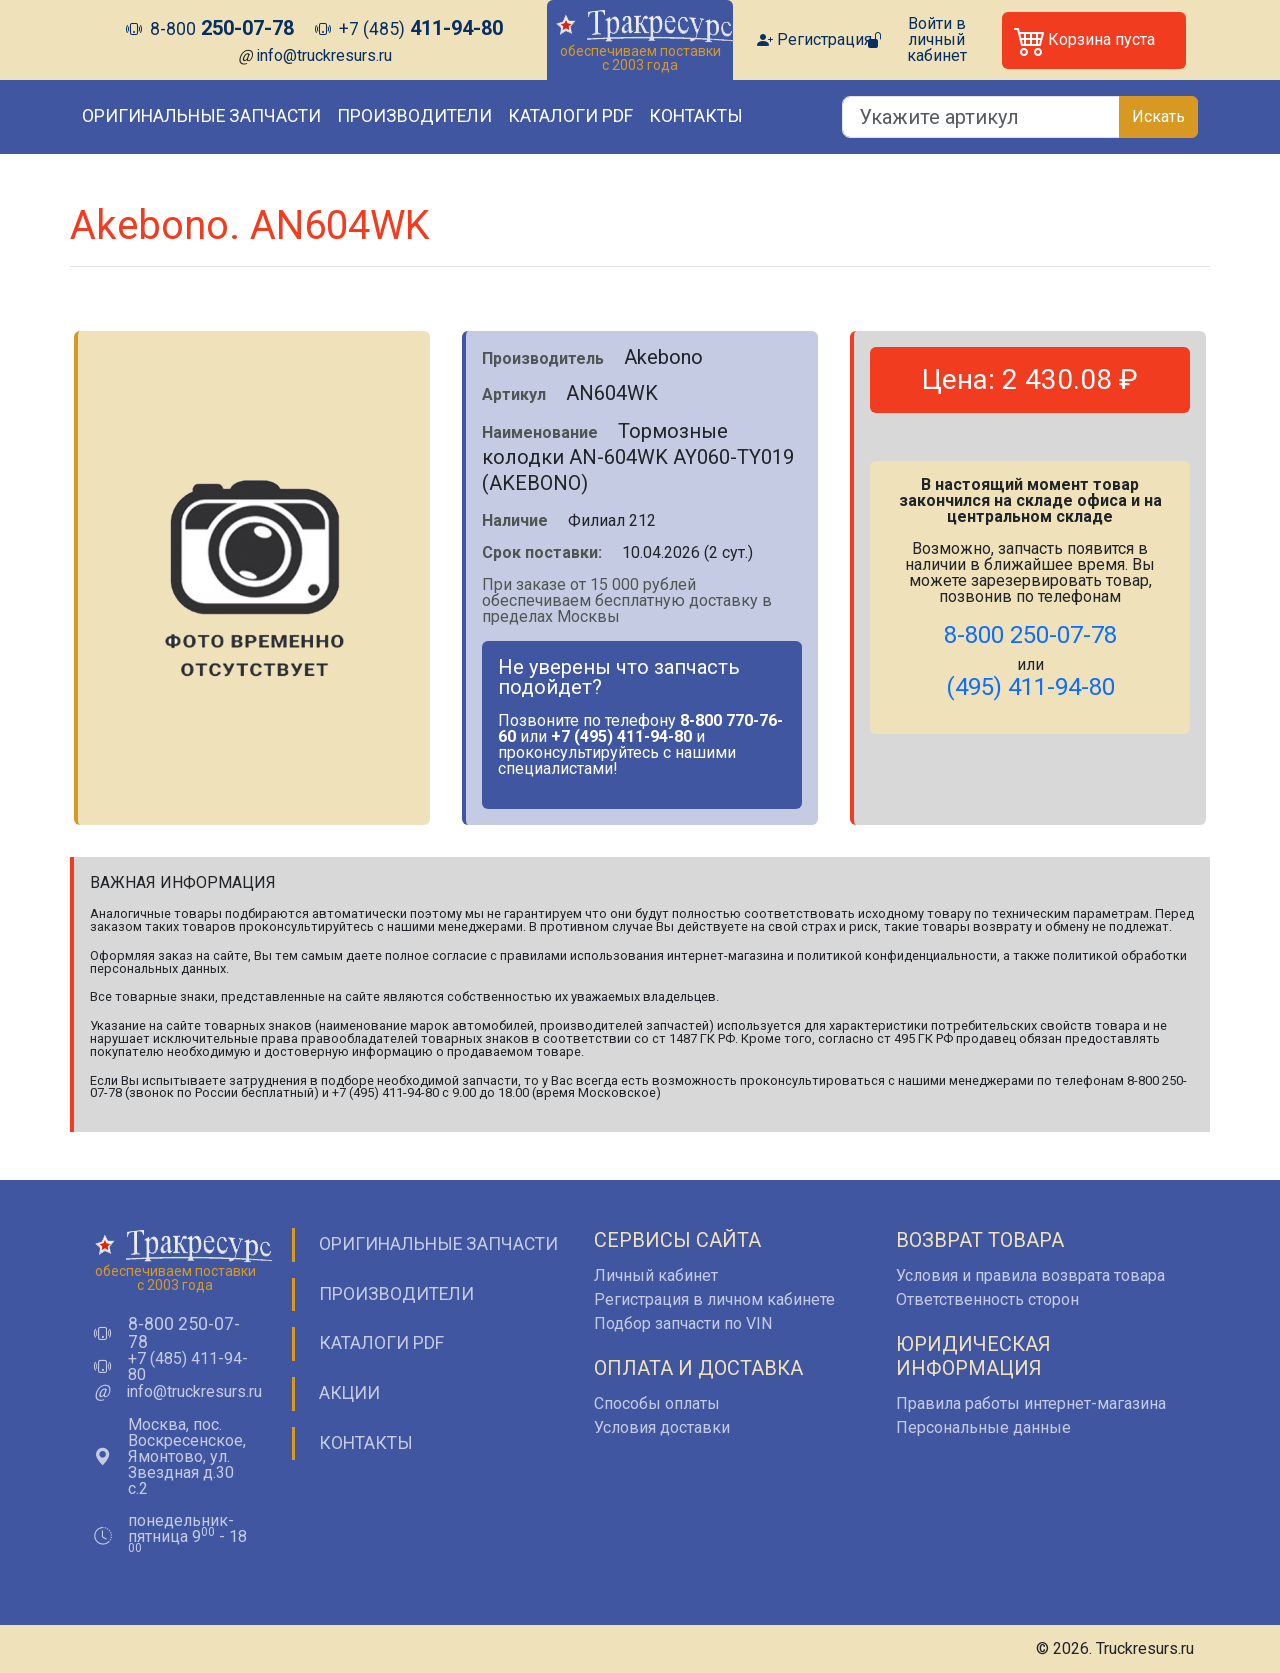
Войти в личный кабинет (937, 40)
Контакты (696, 116)
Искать (1158, 116)
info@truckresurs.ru (324, 55)
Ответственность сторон (987, 1299)
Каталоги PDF (570, 116)
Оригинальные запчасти (201, 116)
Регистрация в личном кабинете (714, 1299)
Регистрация (824, 40)
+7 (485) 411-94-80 (188, 1367)
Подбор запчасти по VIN (683, 1323)
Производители (414, 116)
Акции (349, 1393)
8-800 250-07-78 (184, 1333)
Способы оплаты (657, 1403)
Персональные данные (983, 1427)
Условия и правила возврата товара (1030, 1275)
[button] (1094, 40)
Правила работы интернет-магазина (1031, 1403)
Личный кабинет (656, 1275)
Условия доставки (662, 1427)
